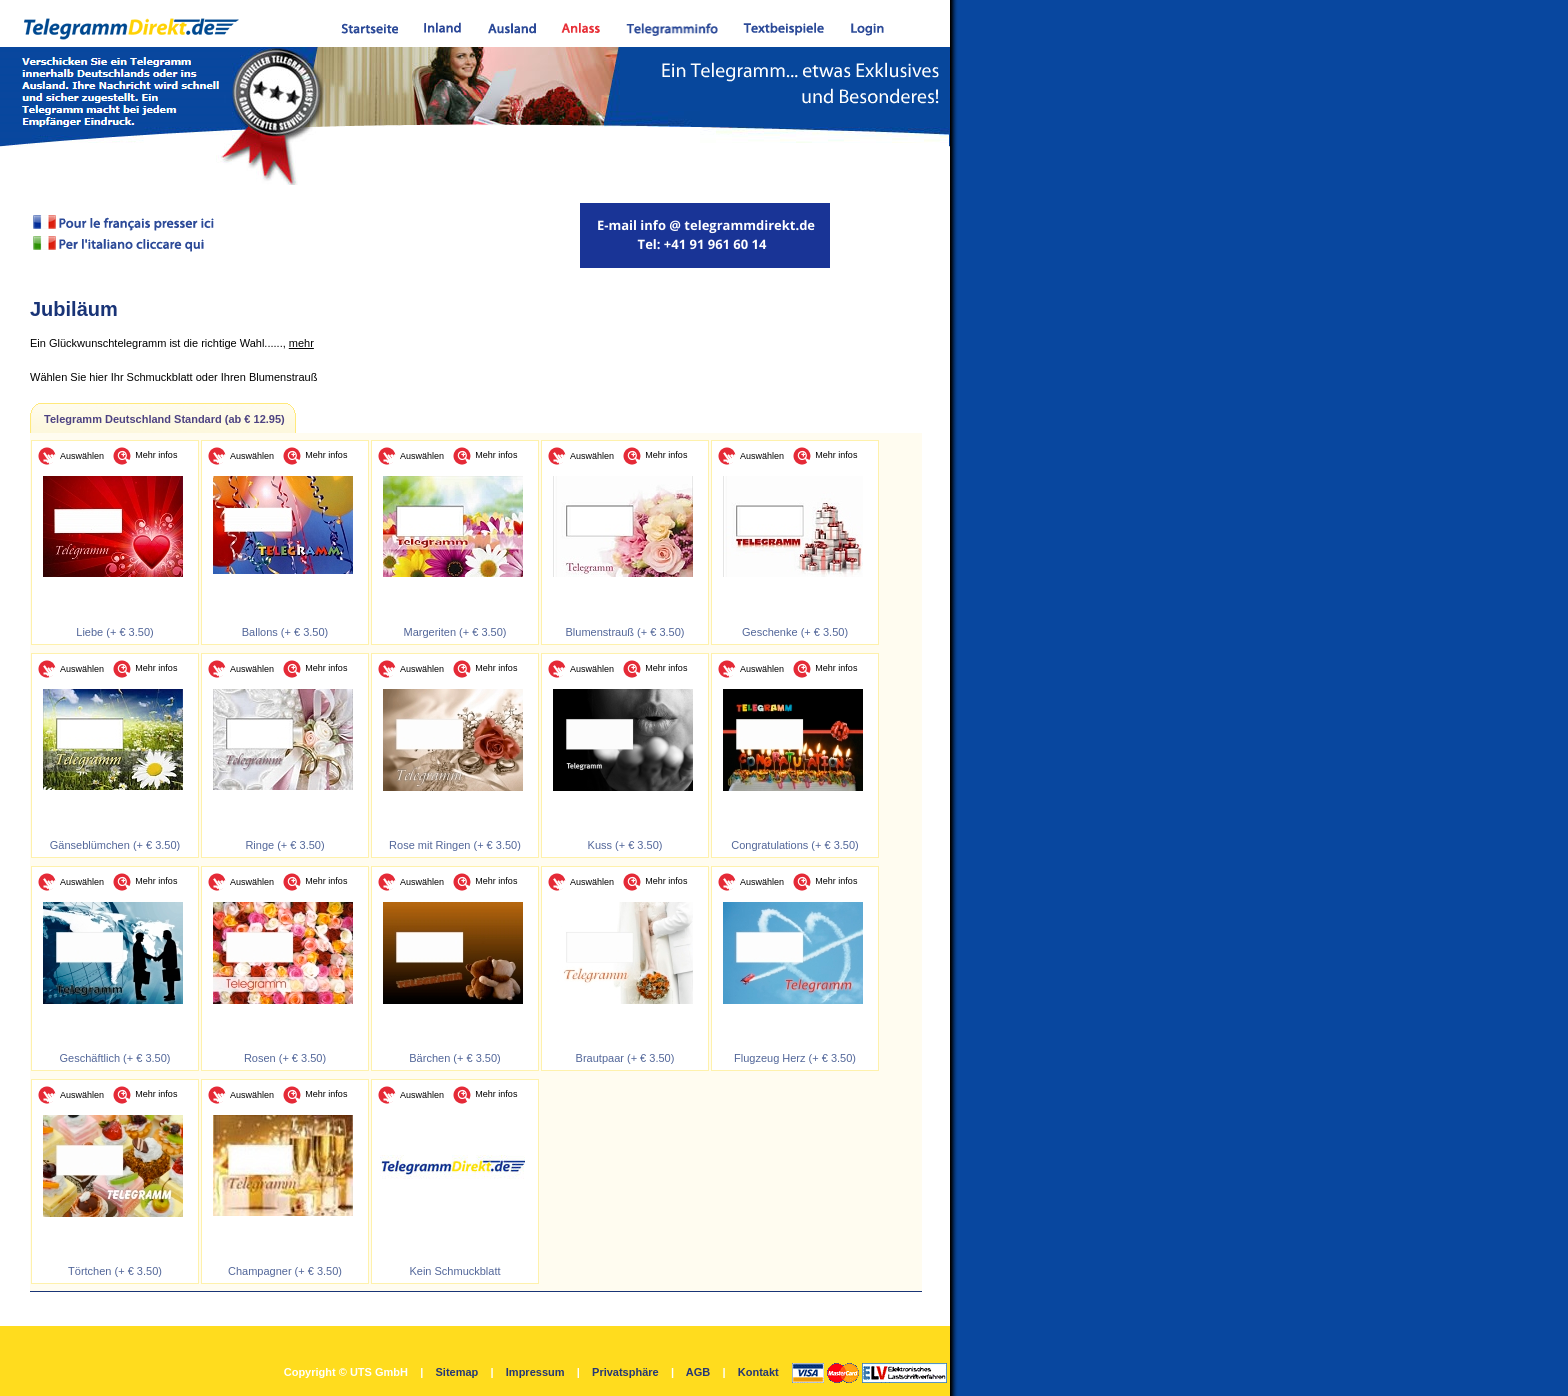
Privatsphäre (625, 1372)
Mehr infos (156, 455)
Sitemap (456, 1372)
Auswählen (82, 456)
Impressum (535, 1372)
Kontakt (758, 1372)
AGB (698, 1372)
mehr (301, 343)
